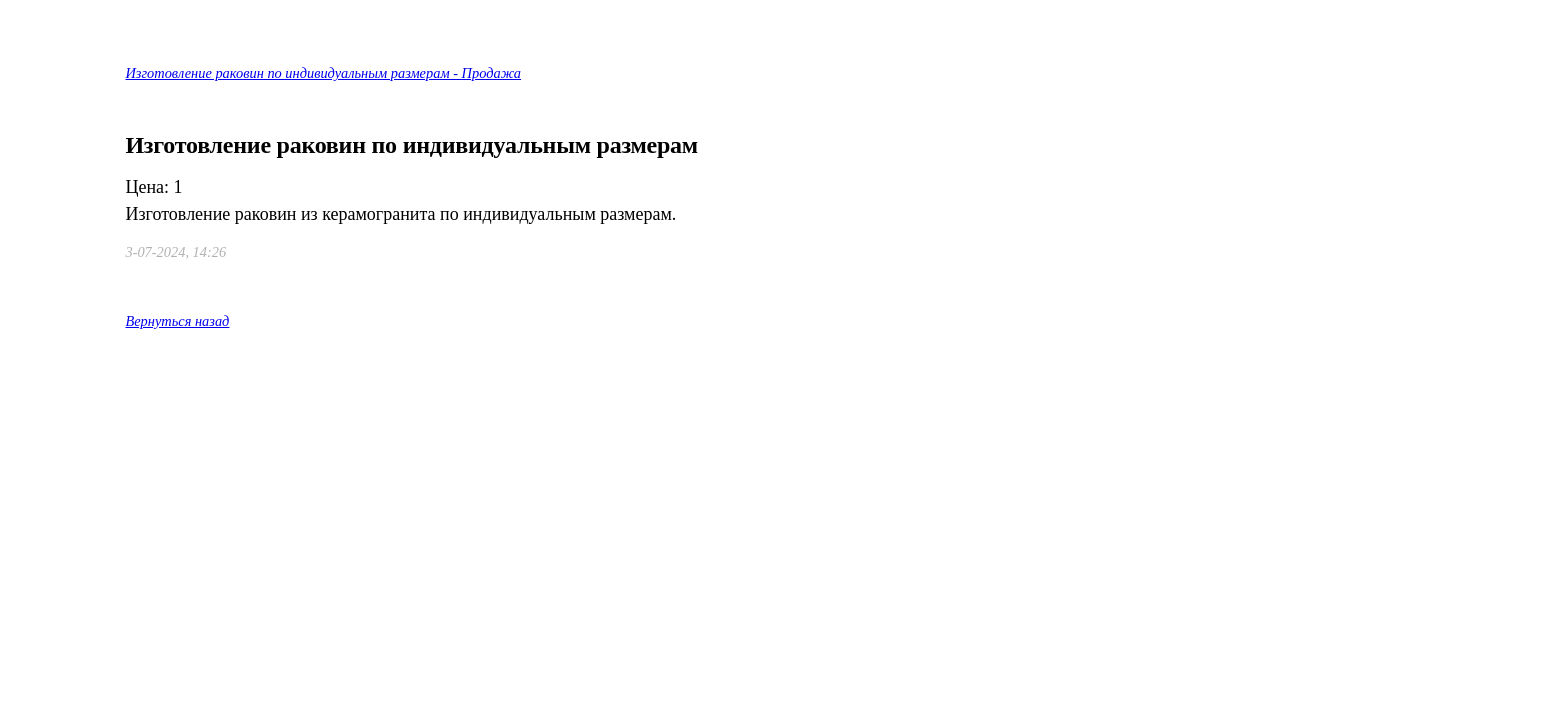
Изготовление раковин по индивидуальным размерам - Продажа (323, 73)
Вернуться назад (177, 321)
